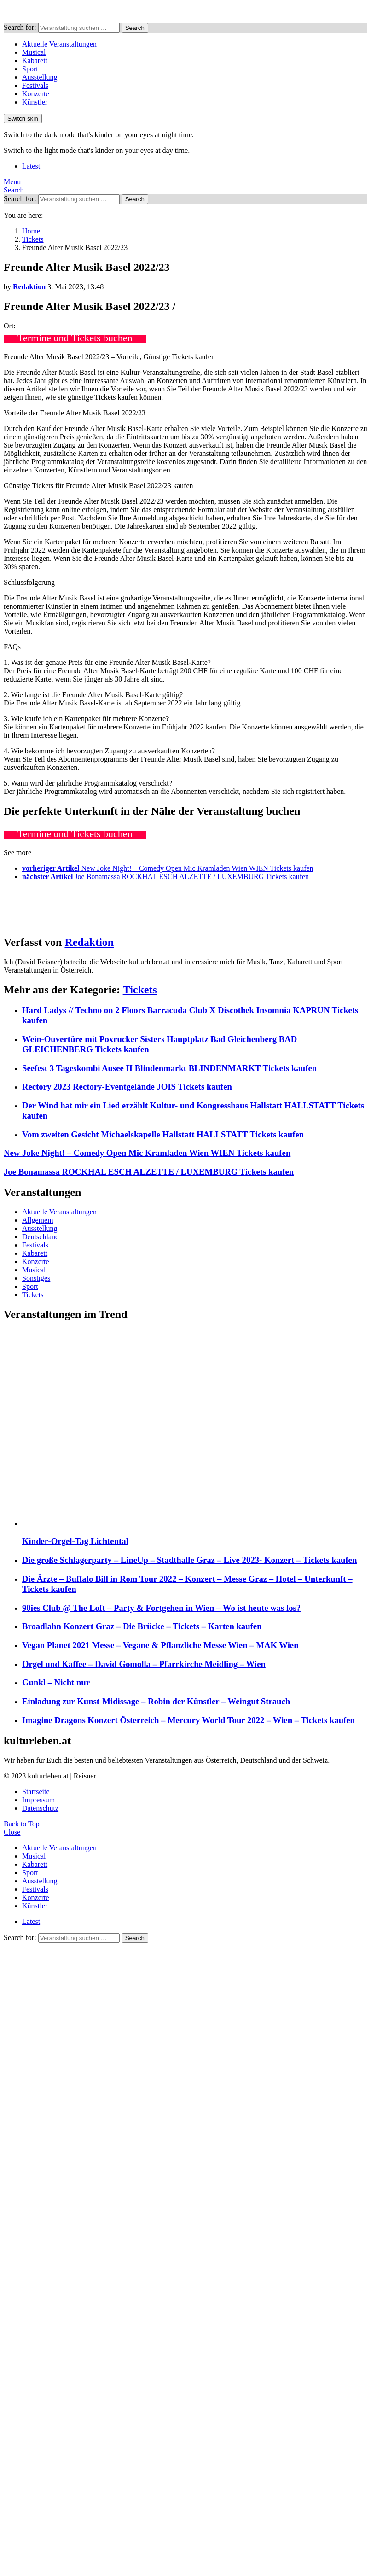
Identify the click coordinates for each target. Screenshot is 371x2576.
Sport (30, 69)
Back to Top (22, 1824)
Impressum (38, 1800)
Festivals (35, 85)
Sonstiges (36, 1278)
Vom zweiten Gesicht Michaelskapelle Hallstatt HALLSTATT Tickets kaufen (163, 1134)
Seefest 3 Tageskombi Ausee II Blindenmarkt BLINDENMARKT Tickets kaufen (169, 1068)
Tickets (140, 990)
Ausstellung (39, 77)
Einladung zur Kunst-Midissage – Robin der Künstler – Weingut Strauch (156, 1701)
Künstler (34, 102)
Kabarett (34, 60)
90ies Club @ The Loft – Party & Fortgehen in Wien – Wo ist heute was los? (161, 1608)
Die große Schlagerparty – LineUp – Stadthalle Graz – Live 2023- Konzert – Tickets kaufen (189, 1560)
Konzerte (35, 94)
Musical (34, 52)
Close (12, 1832)
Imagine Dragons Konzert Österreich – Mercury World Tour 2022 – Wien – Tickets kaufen (188, 1720)
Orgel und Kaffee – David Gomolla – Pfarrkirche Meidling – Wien (144, 1664)
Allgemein (37, 1220)
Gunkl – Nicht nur (56, 1682)
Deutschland (40, 1237)
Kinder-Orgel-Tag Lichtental (75, 1541)
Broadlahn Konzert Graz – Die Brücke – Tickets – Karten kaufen (142, 1626)
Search (135, 27)
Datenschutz (40, 1808)
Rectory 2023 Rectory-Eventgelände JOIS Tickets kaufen (127, 1086)
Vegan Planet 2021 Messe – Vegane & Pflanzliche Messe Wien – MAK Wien (160, 1645)
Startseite (36, 1791)
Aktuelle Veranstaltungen (59, 44)
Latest (31, 166)
